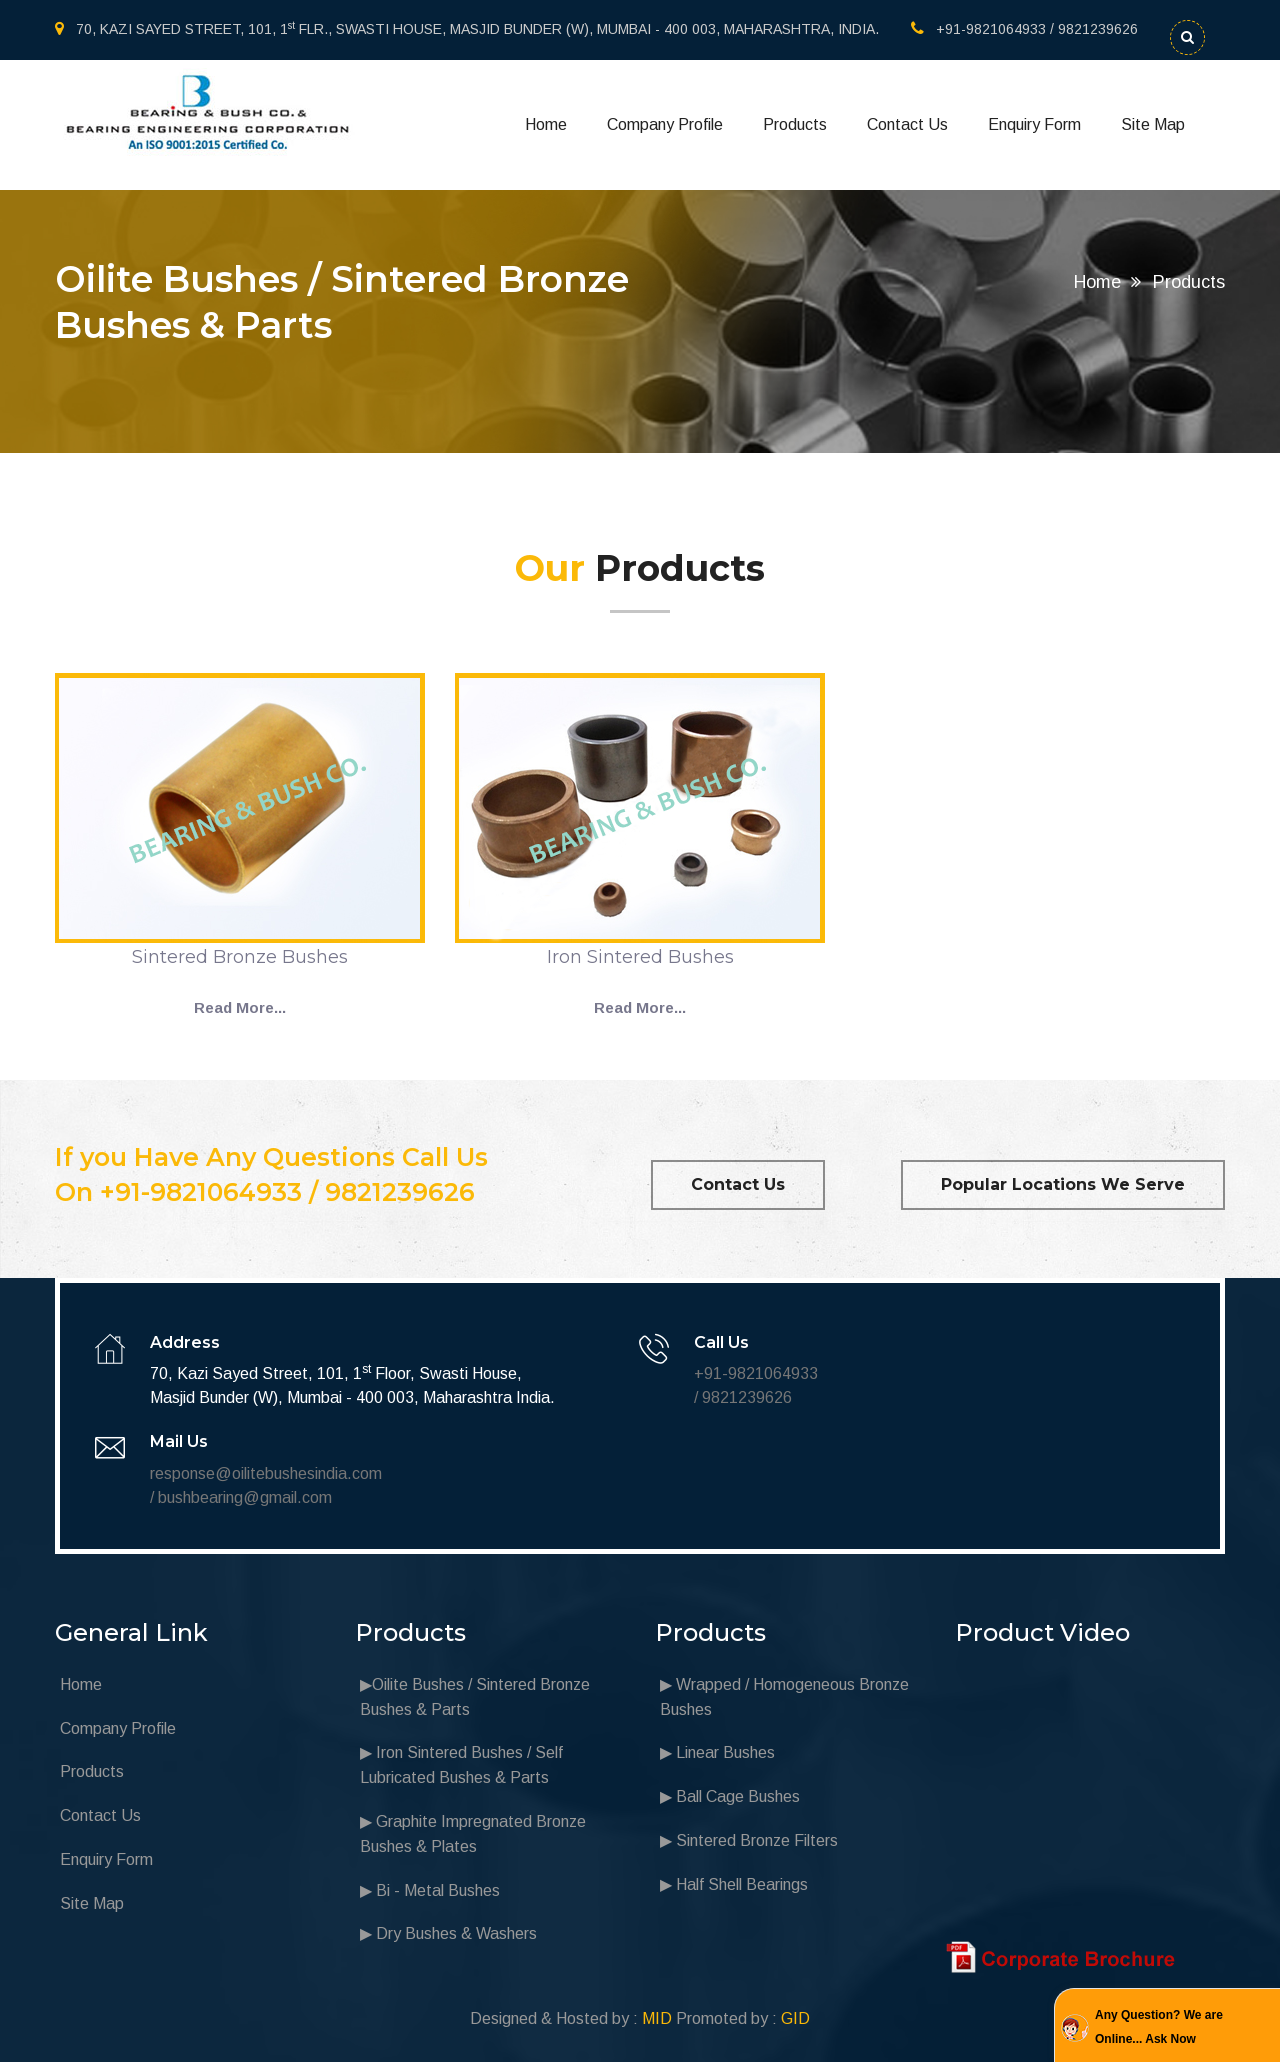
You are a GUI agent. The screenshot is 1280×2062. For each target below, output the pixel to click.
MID (657, 2018)
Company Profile (665, 124)
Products (795, 124)
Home (546, 124)
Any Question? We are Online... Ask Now (1159, 2027)
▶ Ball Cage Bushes (730, 1796)
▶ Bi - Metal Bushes (430, 1890)
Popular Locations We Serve (1063, 1184)
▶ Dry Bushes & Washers (448, 1933)
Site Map (1153, 124)
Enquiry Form (1034, 124)
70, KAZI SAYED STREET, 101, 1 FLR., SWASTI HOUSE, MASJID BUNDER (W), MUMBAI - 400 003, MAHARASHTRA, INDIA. (467, 29)
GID (795, 2018)
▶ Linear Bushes (717, 1752)
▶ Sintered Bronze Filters (749, 1840)
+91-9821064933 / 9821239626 (1024, 29)
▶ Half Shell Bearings (734, 1884)
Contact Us (907, 124)
